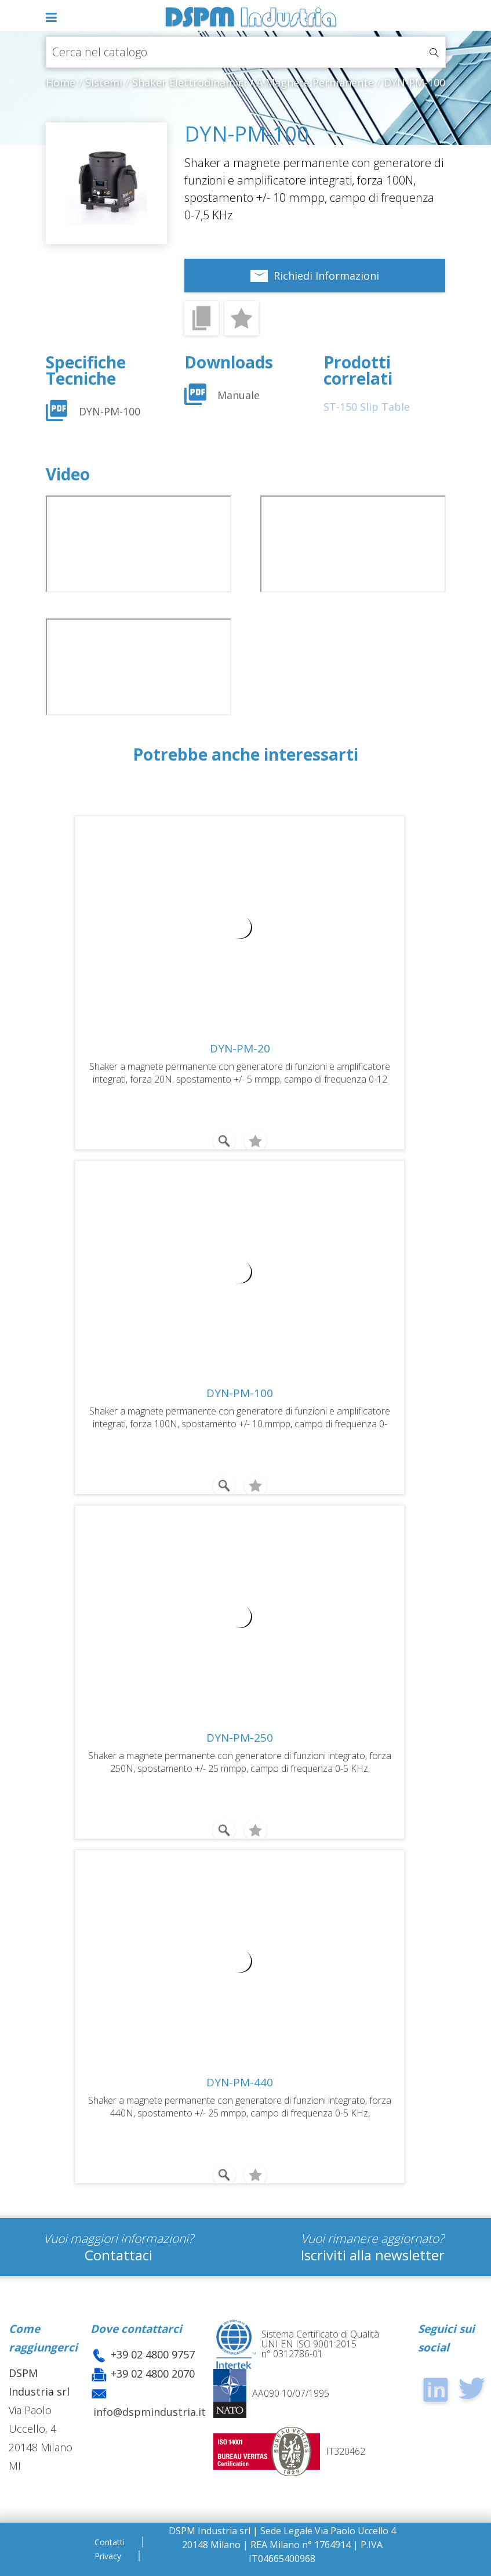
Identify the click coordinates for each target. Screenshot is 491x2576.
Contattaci (118, 2254)
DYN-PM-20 (240, 1048)
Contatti (109, 2542)
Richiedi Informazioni (326, 276)
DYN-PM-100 (109, 411)
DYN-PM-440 (239, 2082)
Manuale (238, 395)
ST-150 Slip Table (366, 407)
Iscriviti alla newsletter (373, 2254)
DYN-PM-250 (239, 1737)
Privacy (107, 2555)
